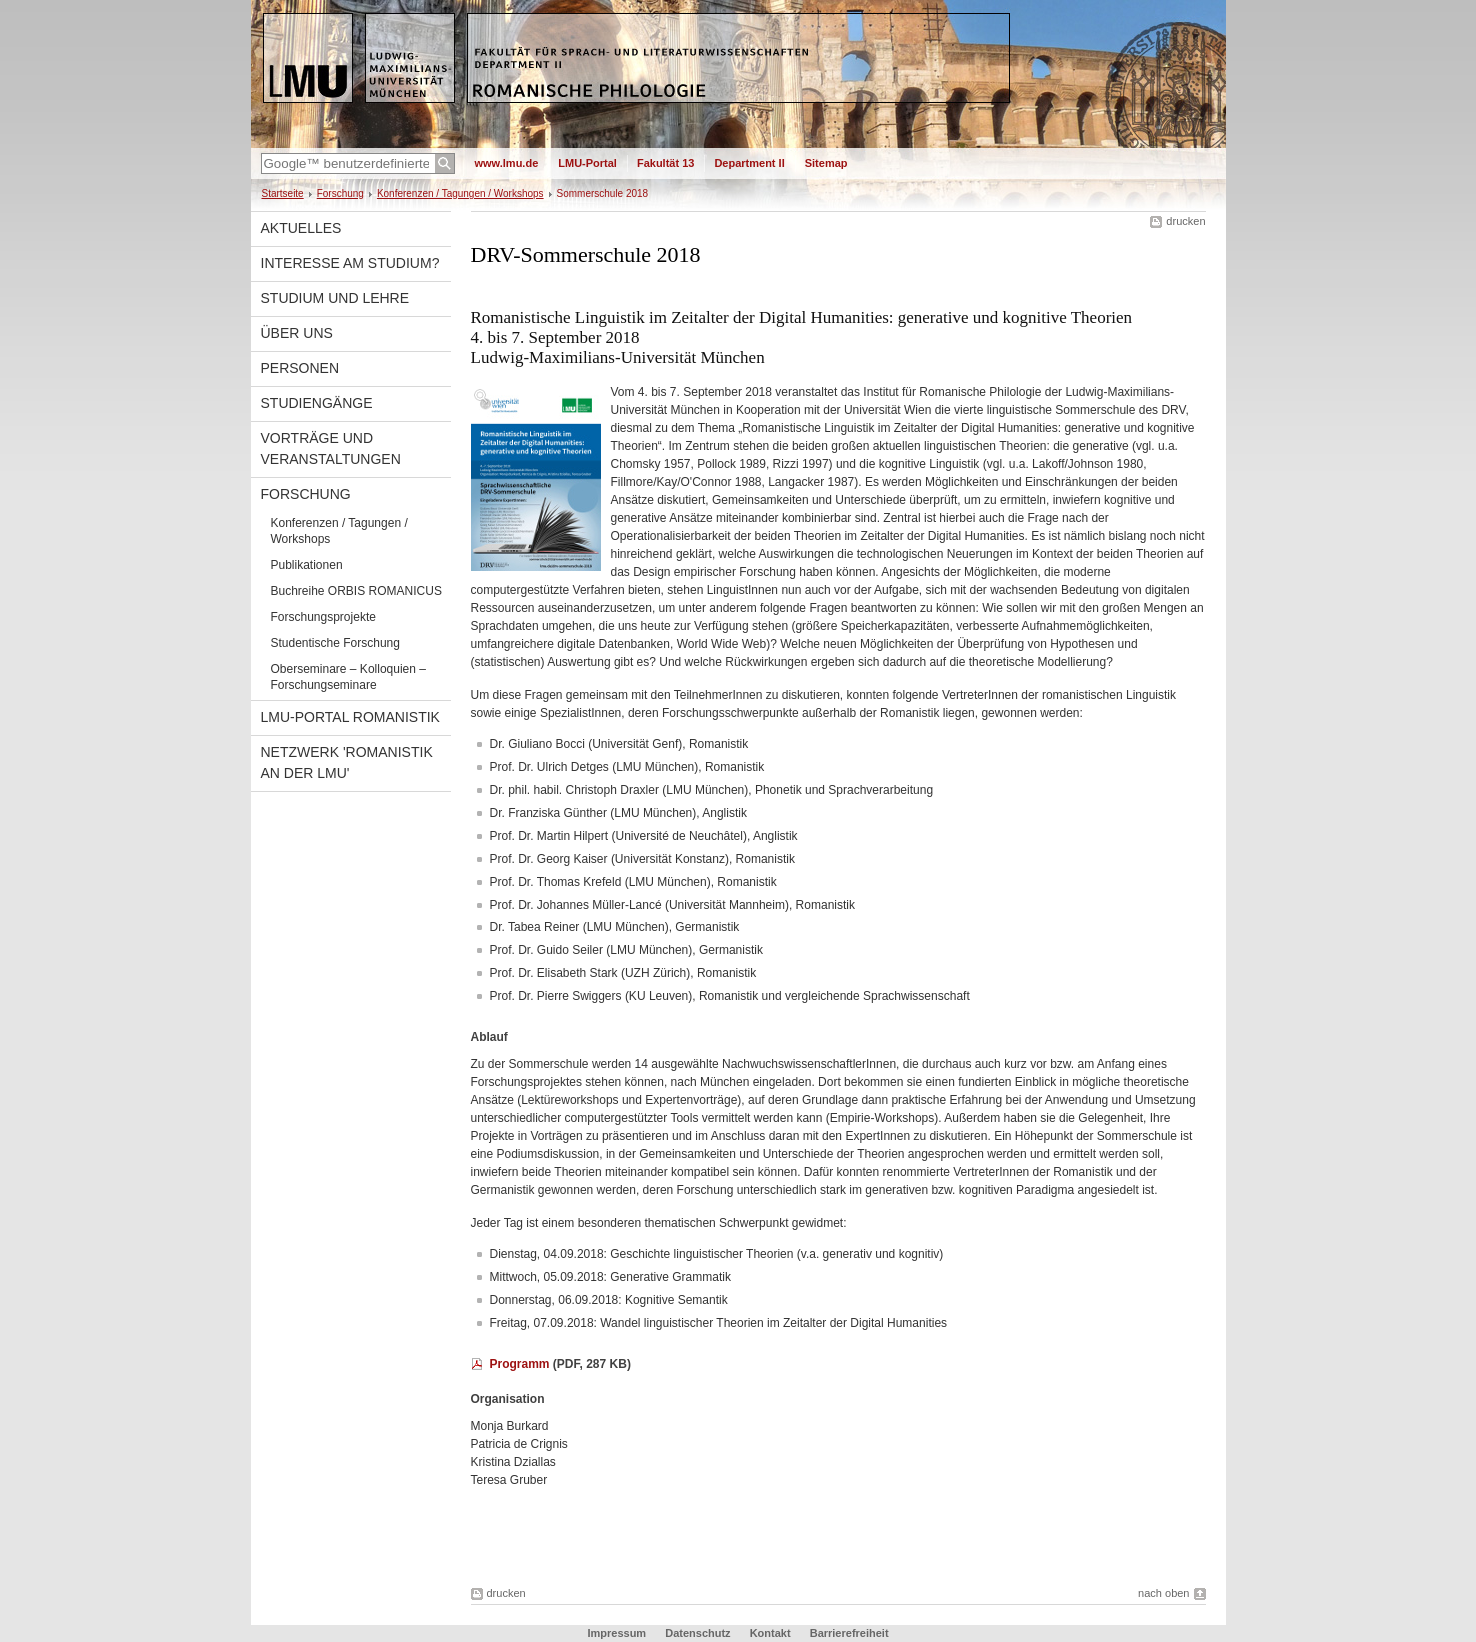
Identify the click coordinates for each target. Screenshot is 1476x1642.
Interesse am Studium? (350, 263)
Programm (521, 1364)
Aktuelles (301, 228)
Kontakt (770, 1633)
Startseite (283, 193)
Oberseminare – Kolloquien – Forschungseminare (348, 677)
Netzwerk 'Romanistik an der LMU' (347, 762)
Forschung (340, 193)
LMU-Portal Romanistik (350, 717)
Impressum (616, 1633)
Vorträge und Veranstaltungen (331, 448)
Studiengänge (317, 403)
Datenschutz (697, 1633)
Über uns (297, 333)
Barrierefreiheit (849, 1633)
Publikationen (307, 565)
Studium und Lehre (335, 298)
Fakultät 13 (665, 163)
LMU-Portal (587, 163)
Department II (749, 163)
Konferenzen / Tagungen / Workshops (460, 193)
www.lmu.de (507, 163)
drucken (1185, 221)
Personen (300, 368)
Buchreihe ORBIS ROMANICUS (356, 591)
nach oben (1163, 1593)
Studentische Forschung (335, 643)
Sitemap (826, 163)
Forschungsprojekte (323, 617)
